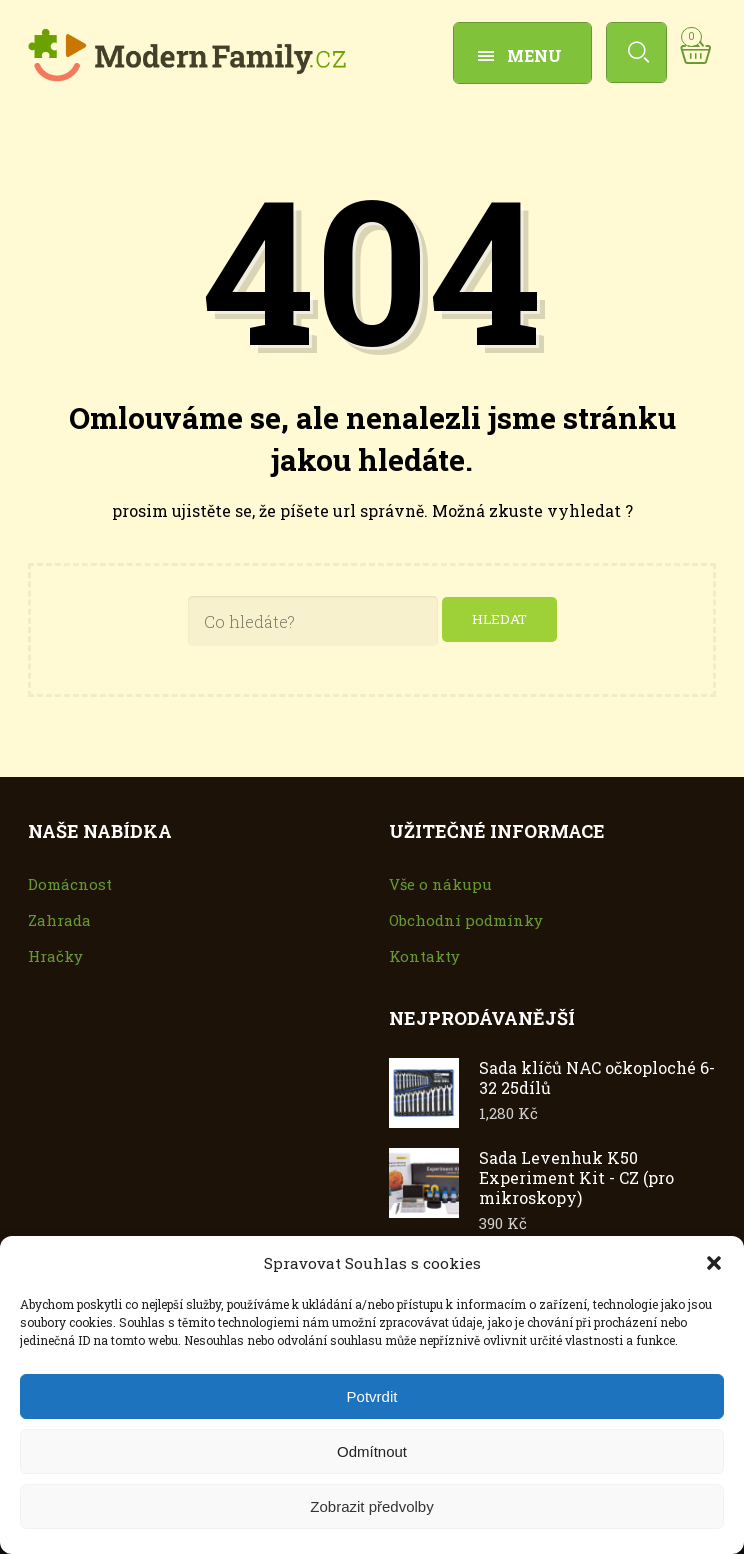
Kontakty (424, 957)
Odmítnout (372, 1451)
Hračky (55, 957)
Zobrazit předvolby (371, 1506)
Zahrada (59, 921)
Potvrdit (372, 1396)
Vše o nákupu (440, 885)
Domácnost (70, 885)
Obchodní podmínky (466, 921)
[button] (714, 1263)
